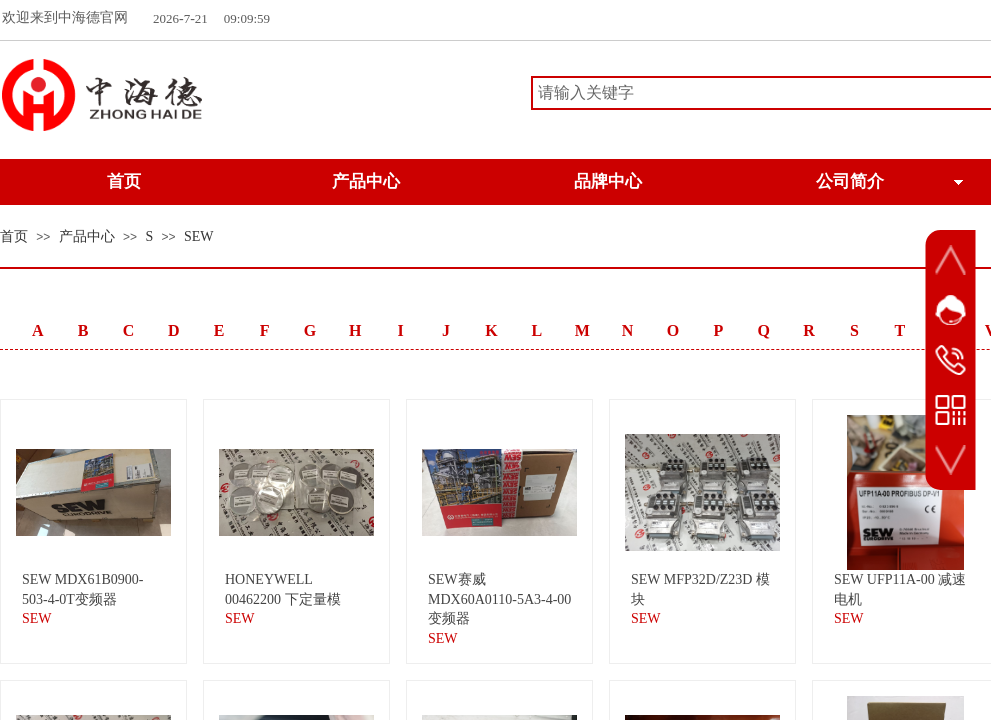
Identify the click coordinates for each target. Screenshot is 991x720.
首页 (14, 236)
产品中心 (87, 236)
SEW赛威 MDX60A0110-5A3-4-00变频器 (499, 599)
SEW (199, 236)
